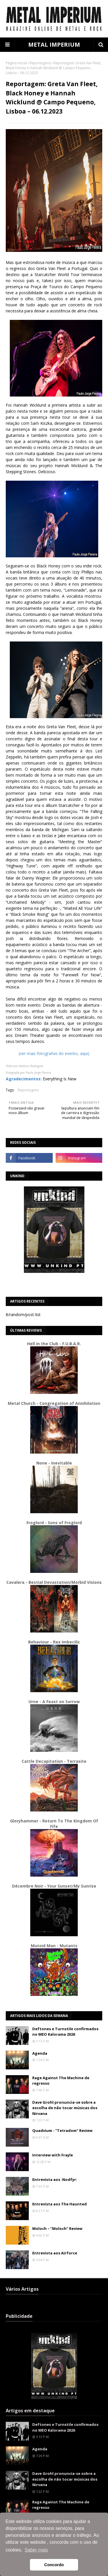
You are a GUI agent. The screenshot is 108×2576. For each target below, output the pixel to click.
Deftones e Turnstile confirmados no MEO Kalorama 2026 (65, 2031)
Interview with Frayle (52, 2155)
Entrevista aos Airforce (54, 2253)
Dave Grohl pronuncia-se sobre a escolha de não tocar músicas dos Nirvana (64, 2108)
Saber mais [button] (36, 2549)
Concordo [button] (54, 2564)
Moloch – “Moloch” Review (57, 2228)
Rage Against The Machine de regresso (60, 2080)
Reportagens (40, 63)
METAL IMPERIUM (54, 44)
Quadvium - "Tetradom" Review (62, 2130)
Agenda (39, 2053)
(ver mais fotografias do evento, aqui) (54, 1053)
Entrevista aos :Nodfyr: (54, 2179)
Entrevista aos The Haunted (59, 2204)
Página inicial (16, 63)
